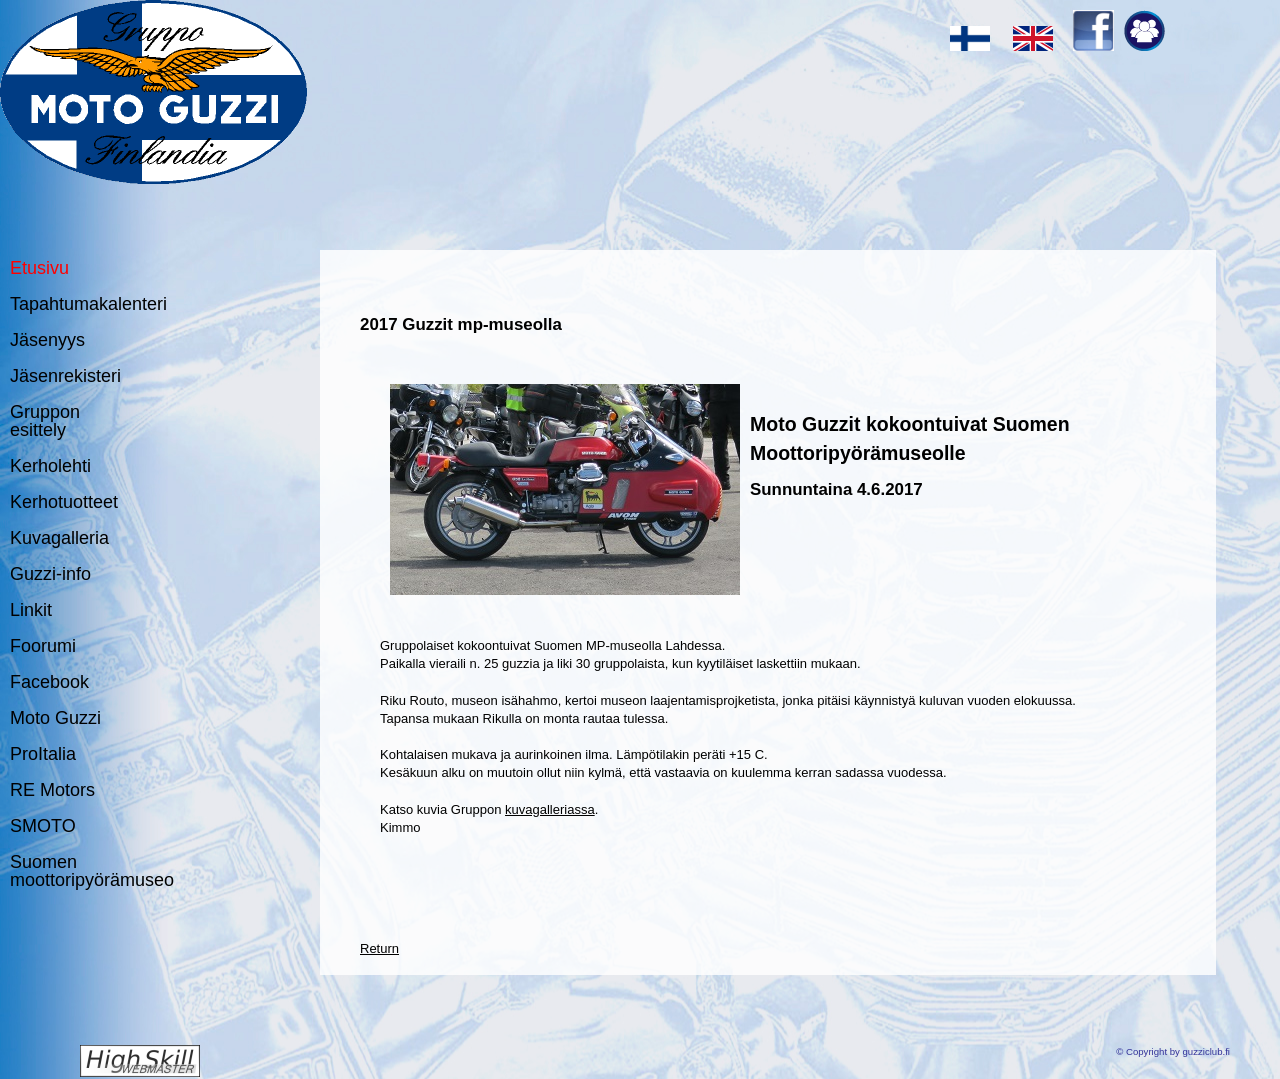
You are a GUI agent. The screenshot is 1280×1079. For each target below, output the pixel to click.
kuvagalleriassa (550, 809)
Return (379, 948)
